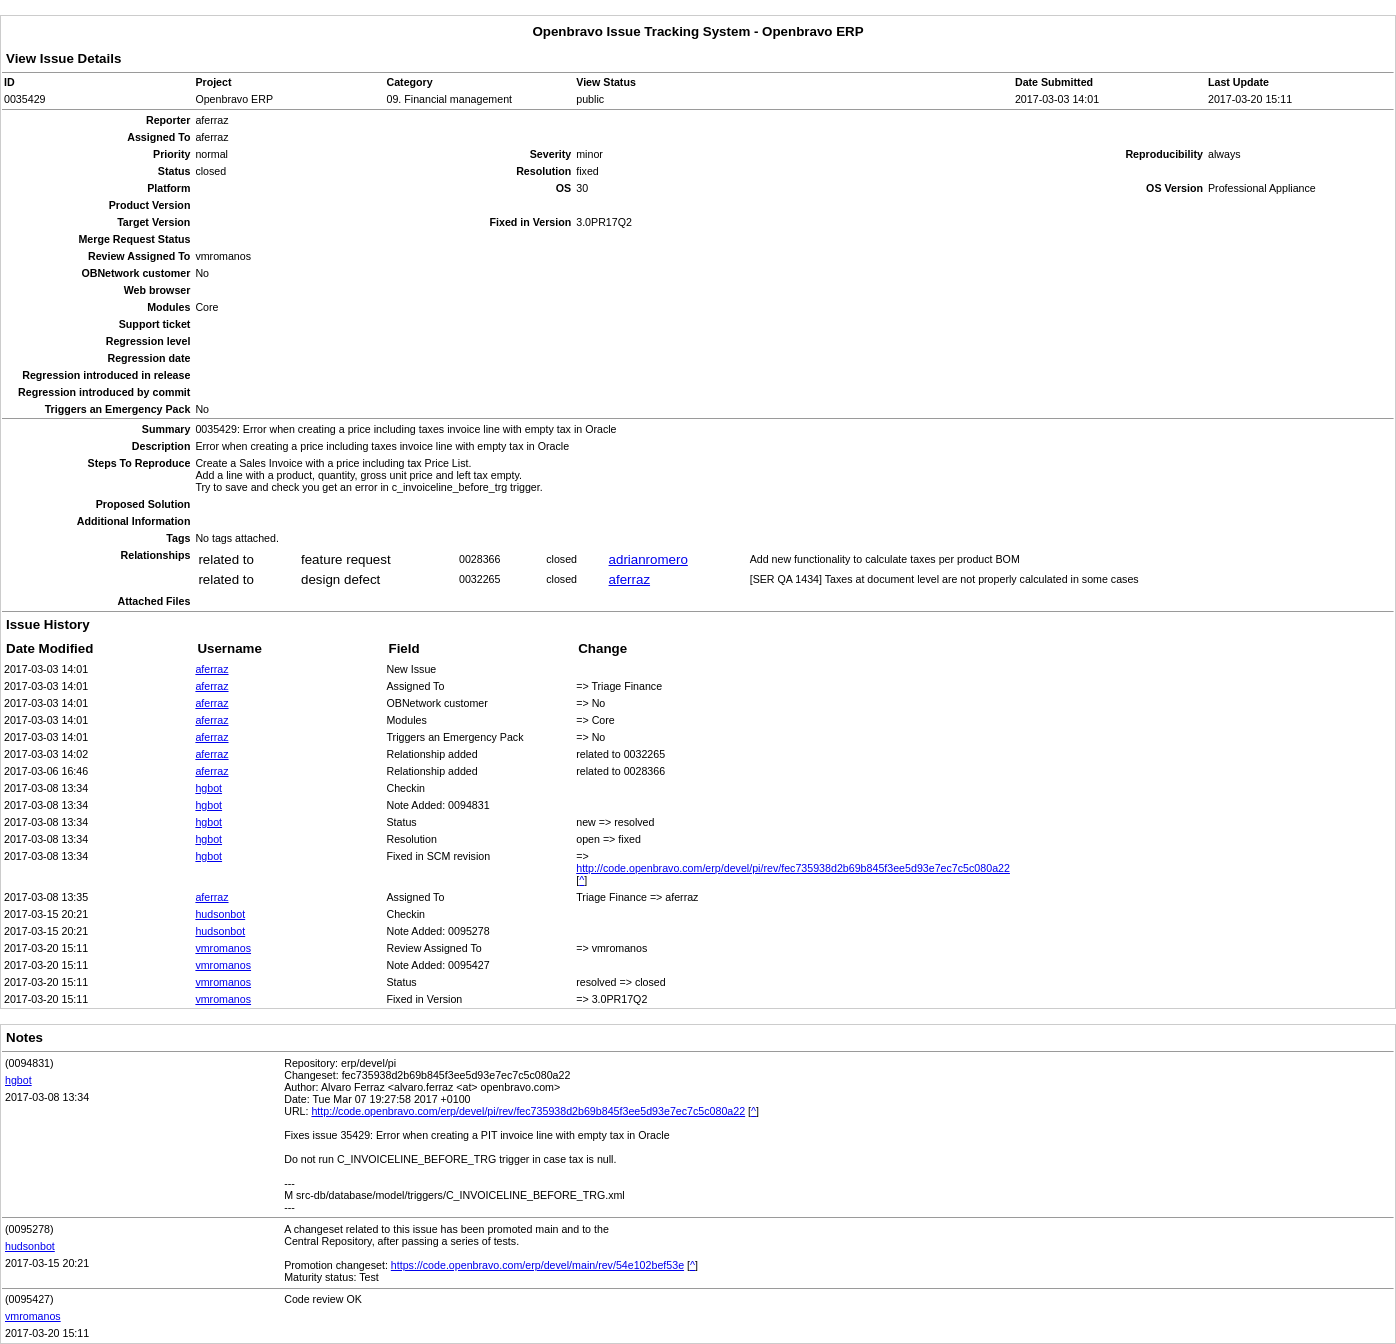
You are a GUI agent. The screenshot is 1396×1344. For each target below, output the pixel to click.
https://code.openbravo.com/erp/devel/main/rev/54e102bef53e (537, 1265)
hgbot (208, 788)
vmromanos (223, 948)
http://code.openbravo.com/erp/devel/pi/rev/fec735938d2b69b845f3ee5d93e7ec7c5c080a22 (793, 868)
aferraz (629, 579)
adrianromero (648, 559)
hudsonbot (220, 914)
